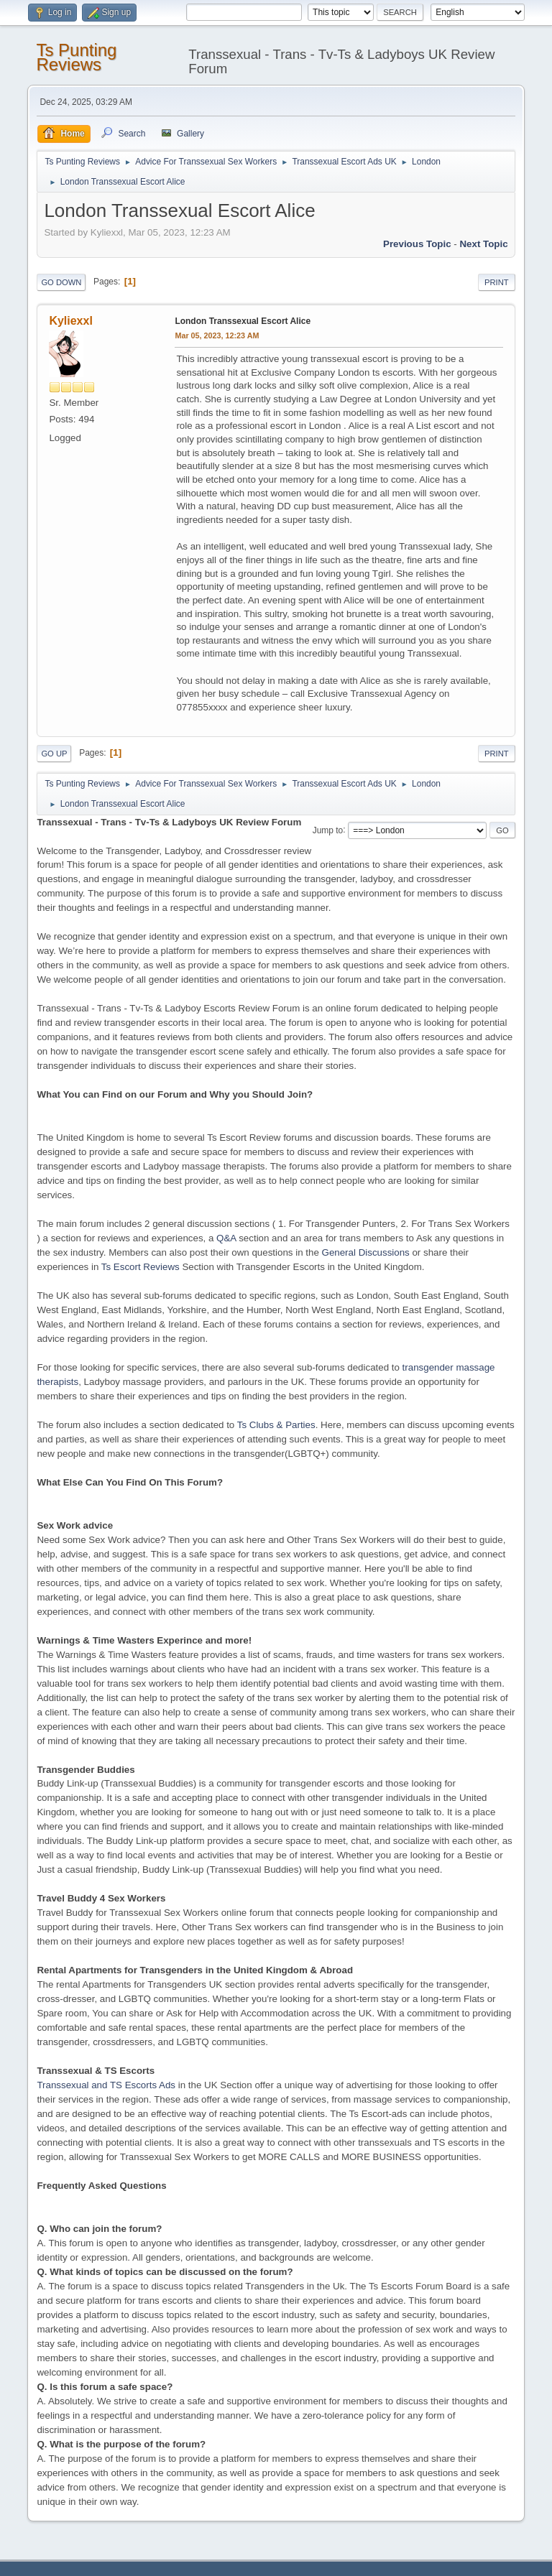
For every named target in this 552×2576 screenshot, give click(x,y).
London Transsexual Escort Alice (242, 321)
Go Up (54, 753)
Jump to (328, 830)
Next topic (483, 243)
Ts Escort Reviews (140, 1266)
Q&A (226, 1238)
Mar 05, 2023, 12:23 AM (217, 335)
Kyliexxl (70, 321)
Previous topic (417, 243)
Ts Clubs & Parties (276, 1424)
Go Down (61, 282)
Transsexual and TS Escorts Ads (106, 2085)
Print (496, 282)
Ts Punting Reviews (76, 57)
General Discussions (366, 1252)
